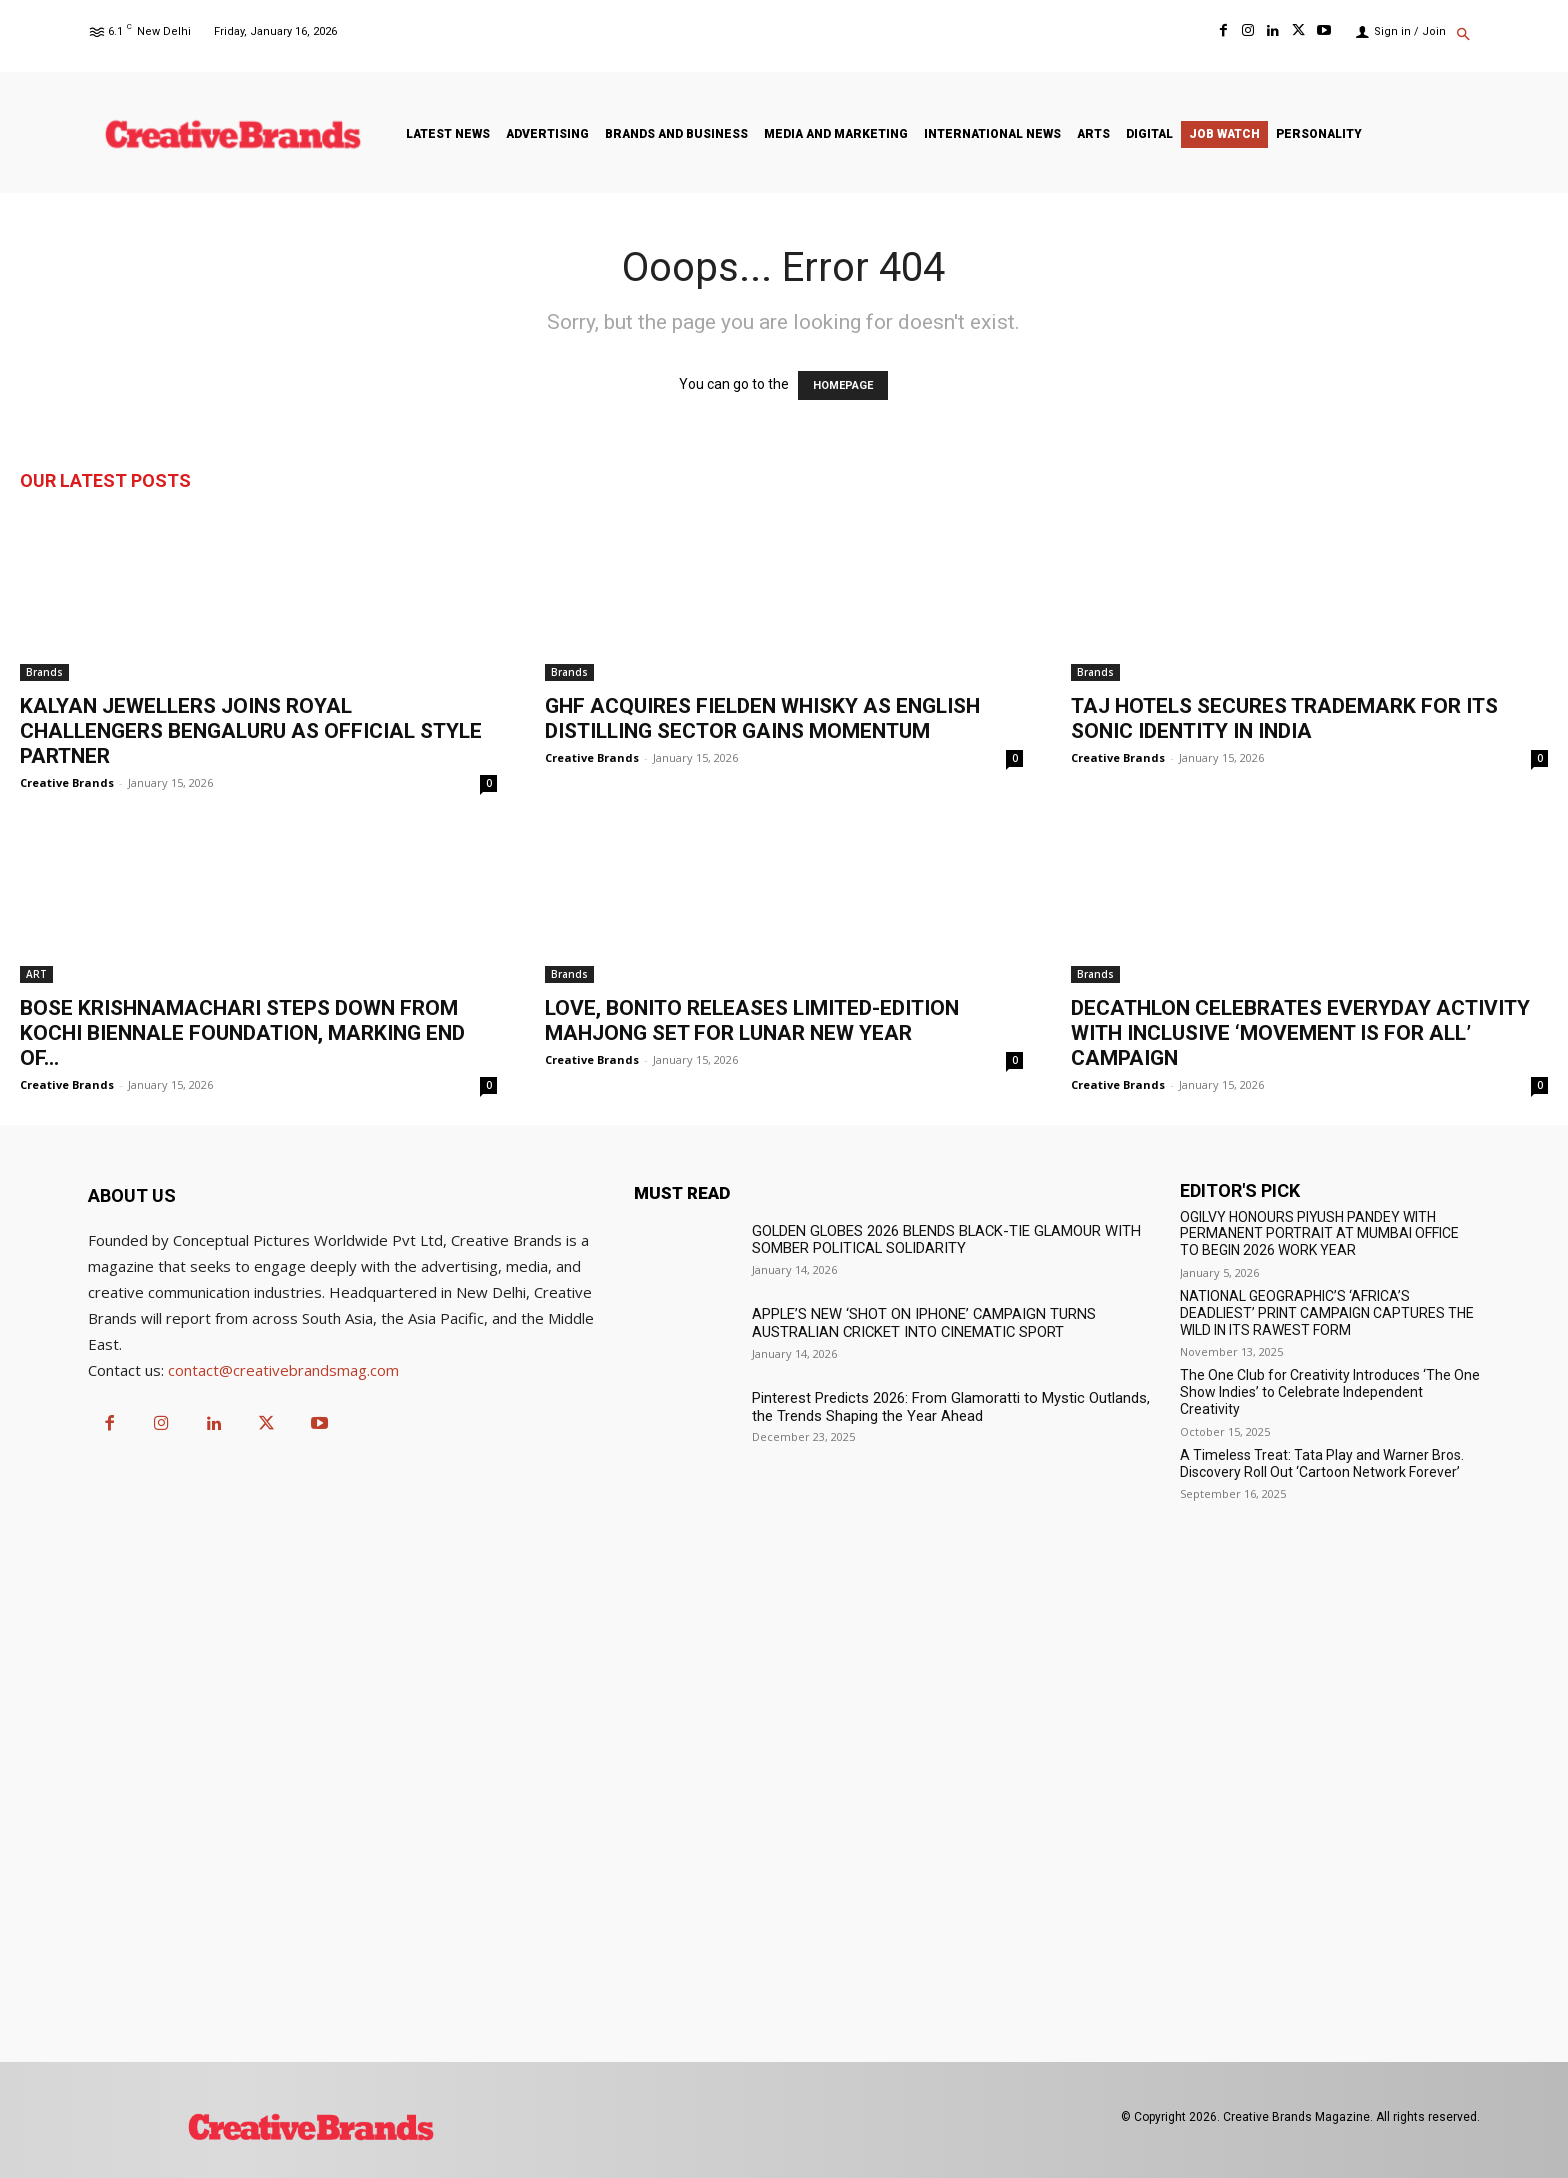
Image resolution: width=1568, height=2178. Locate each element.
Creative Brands (67, 782)
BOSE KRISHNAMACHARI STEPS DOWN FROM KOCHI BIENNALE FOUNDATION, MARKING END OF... (242, 1033)
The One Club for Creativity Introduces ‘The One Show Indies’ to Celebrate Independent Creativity (1330, 1392)
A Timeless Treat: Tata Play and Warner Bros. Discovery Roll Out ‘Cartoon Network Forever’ (1322, 1463)
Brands (44, 672)
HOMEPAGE (843, 385)
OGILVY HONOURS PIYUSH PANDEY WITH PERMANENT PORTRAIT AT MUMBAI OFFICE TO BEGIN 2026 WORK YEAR (1319, 1234)
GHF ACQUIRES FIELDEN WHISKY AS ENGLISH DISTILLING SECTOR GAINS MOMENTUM (762, 718)
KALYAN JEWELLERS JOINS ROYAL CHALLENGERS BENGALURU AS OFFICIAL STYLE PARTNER (251, 731)
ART (36, 974)
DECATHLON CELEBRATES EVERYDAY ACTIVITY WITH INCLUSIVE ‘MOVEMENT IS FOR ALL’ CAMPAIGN (1300, 1033)
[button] (1463, 36)
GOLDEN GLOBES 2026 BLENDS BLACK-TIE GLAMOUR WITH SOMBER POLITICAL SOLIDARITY (938, 1239)
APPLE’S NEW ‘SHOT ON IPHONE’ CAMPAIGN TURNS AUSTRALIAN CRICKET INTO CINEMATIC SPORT (915, 1322)
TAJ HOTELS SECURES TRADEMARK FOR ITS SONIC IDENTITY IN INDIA (1284, 718)
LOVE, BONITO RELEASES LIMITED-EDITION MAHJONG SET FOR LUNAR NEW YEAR (752, 1020)
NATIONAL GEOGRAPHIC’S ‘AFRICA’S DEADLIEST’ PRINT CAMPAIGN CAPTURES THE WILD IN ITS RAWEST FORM (1327, 1313)
